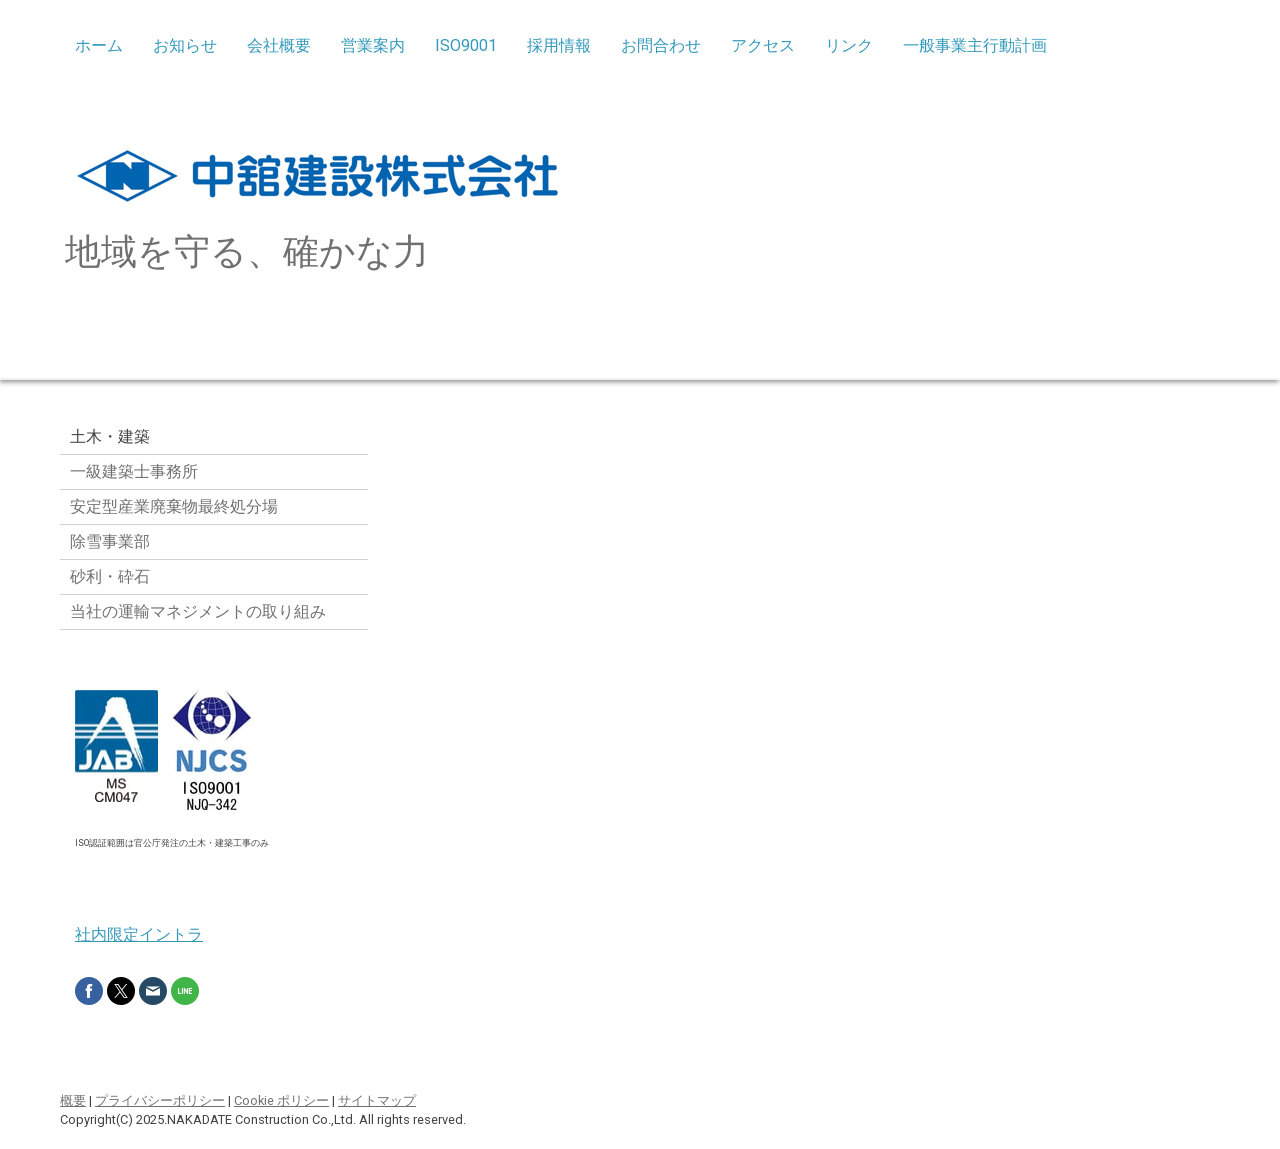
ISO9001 (466, 45)
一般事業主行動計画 (975, 45)
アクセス (763, 45)
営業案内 (373, 45)
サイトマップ (377, 1100)
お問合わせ (661, 45)
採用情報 (559, 45)
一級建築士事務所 (134, 471)
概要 (73, 1100)
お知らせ (185, 45)
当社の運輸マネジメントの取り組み (198, 611)
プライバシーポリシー (160, 1100)
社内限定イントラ (139, 934)
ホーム (99, 45)
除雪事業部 (110, 541)
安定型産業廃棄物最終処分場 (174, 506)
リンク (849, 45)
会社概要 (279, 45)
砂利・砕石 (110, 576)
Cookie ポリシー (281, 1100)
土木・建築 (110, 436)
